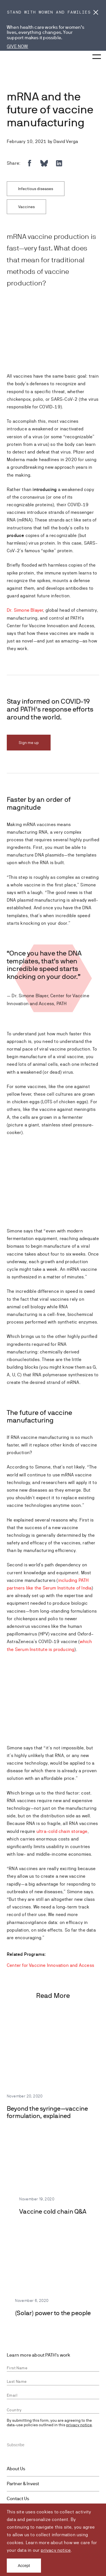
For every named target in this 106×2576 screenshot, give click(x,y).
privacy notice (56, 2550)
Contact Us (18, 2498)
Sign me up (29, 742)
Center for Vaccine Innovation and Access (50, 1965)
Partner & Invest (23, 2483)
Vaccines (26, 206)
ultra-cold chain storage (62, 1831)
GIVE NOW (17, 46)
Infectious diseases (35, 188)
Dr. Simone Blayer (25, 610)
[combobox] (53, 2410)
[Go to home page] (17, 57)
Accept (24, 2565)
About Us (16, 2468)
